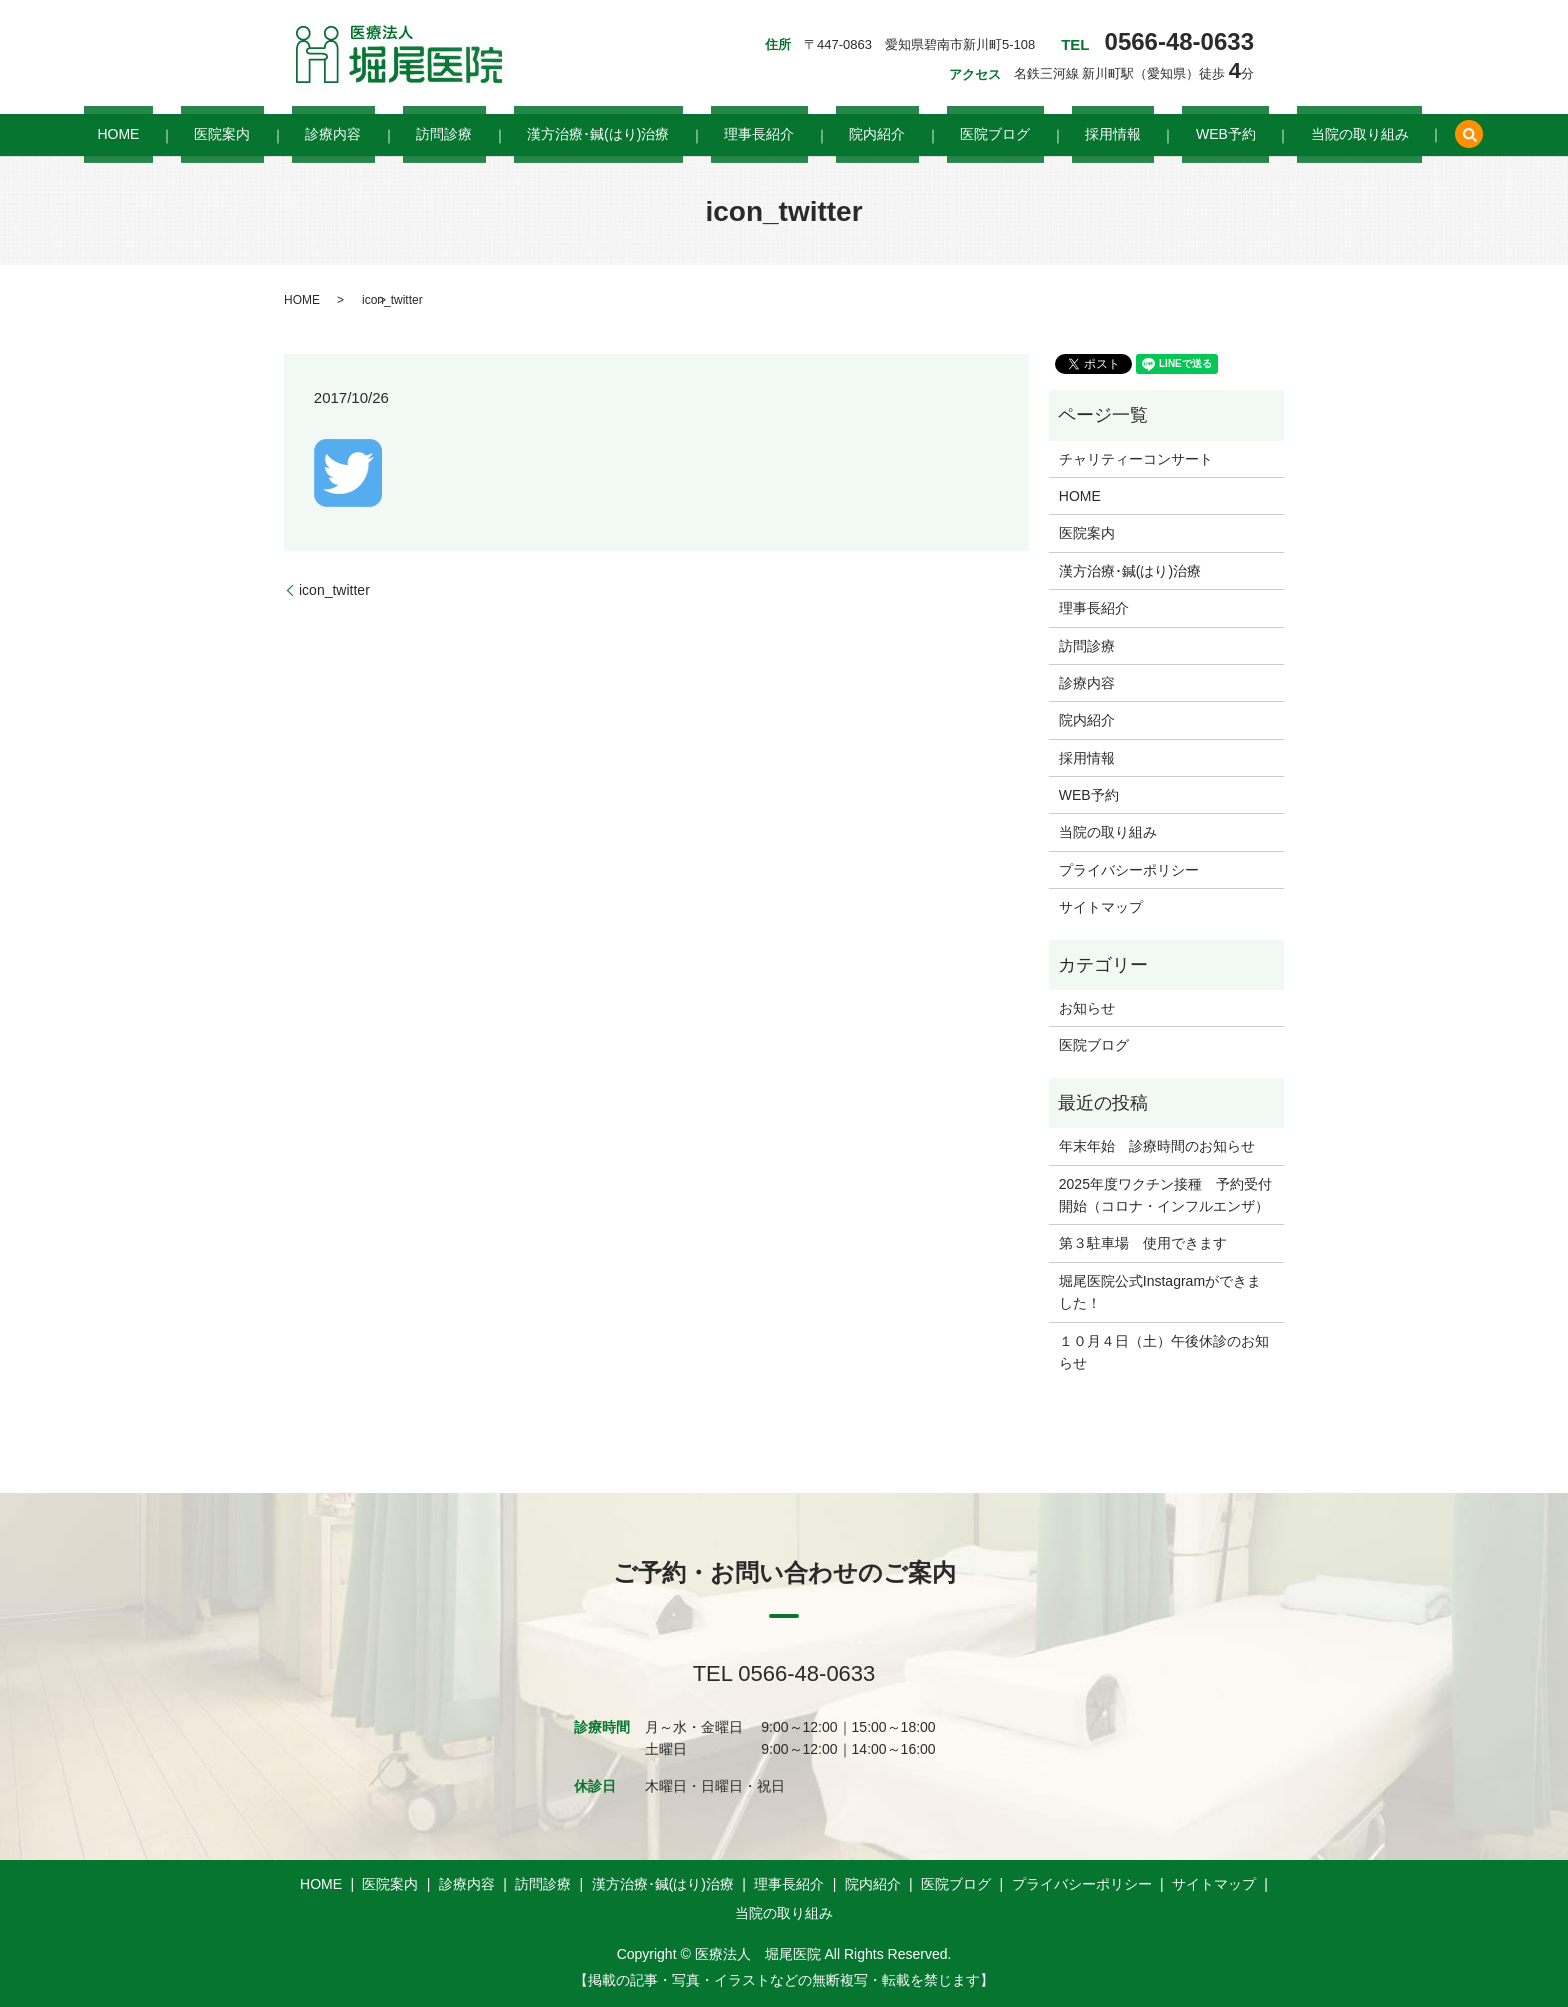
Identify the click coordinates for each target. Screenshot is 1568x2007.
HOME (253, 135)
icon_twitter (334, 590)
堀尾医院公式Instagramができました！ (1160, 1292)
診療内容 (414, 135)
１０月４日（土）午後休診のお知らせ (1164, 1352)
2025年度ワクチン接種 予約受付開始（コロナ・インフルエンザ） (1165, 1195)
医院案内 (330, 135)
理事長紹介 (759, 135)
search (1321, 135)
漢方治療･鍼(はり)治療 (625, 135)
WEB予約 (1118, 135)
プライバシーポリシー (1129, 870)
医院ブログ (941, 135)
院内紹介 (850, 135)
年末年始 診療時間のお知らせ (1157, 1146)
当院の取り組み (1225, 135)
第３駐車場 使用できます (1143, 1243)
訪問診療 (498, 135)
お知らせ (1087, 1008)
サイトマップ (1101, 907)
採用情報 (1032, 135)
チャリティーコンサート (1136, 459)
